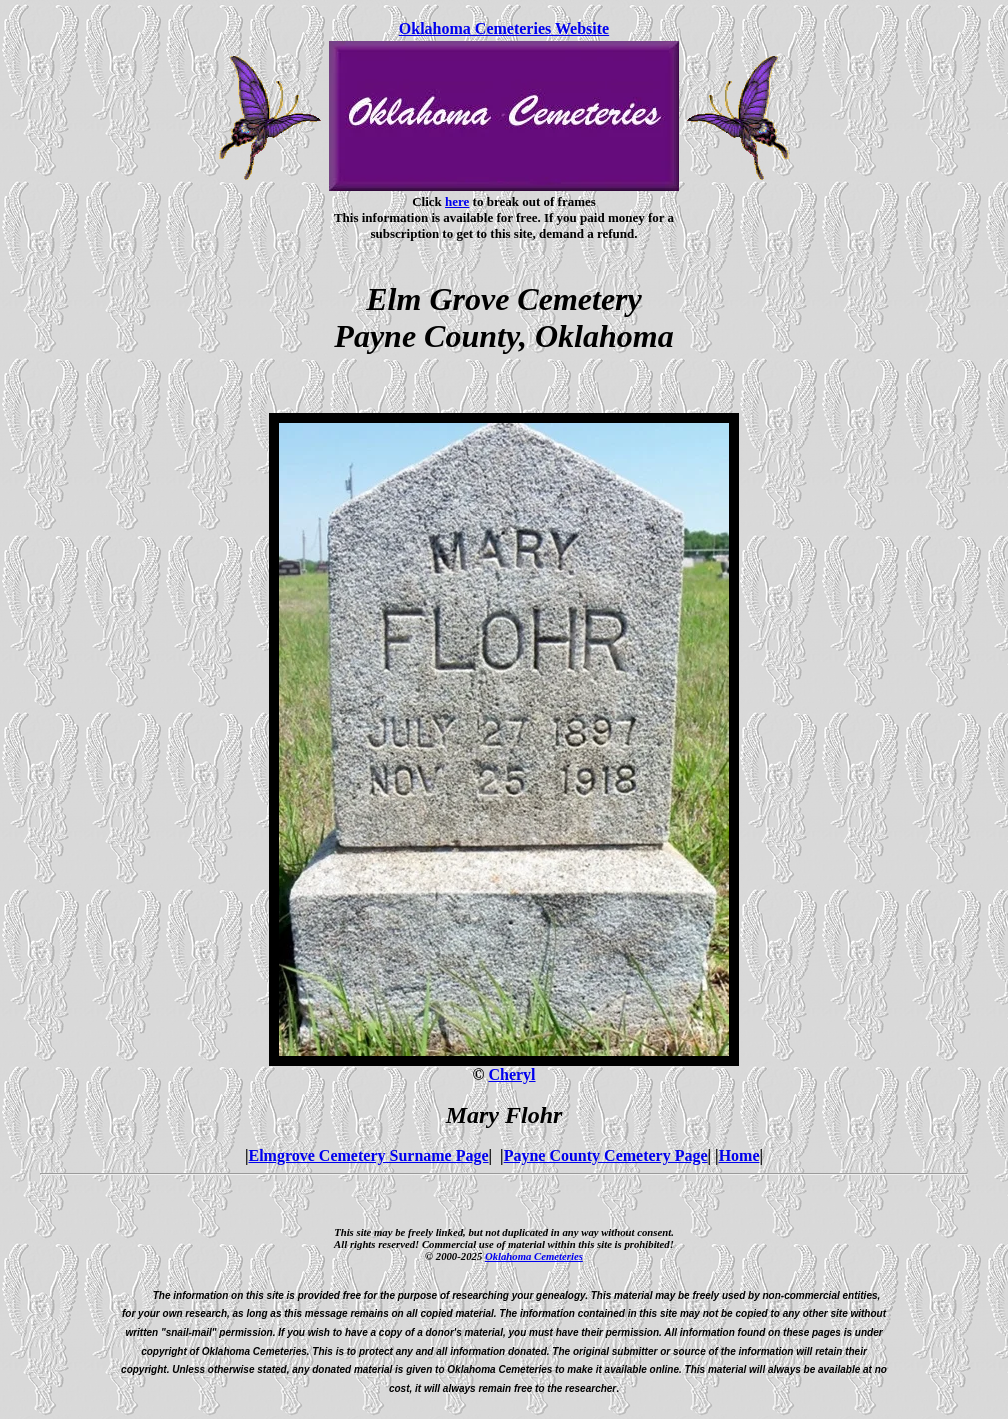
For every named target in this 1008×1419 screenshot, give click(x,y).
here (457, 201)
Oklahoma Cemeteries (534, 1256)
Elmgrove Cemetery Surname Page (369, 1155)
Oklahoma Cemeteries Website (504, 28)
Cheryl (511, 1074)
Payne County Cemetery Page (606, 1155)
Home (739, 1155)
